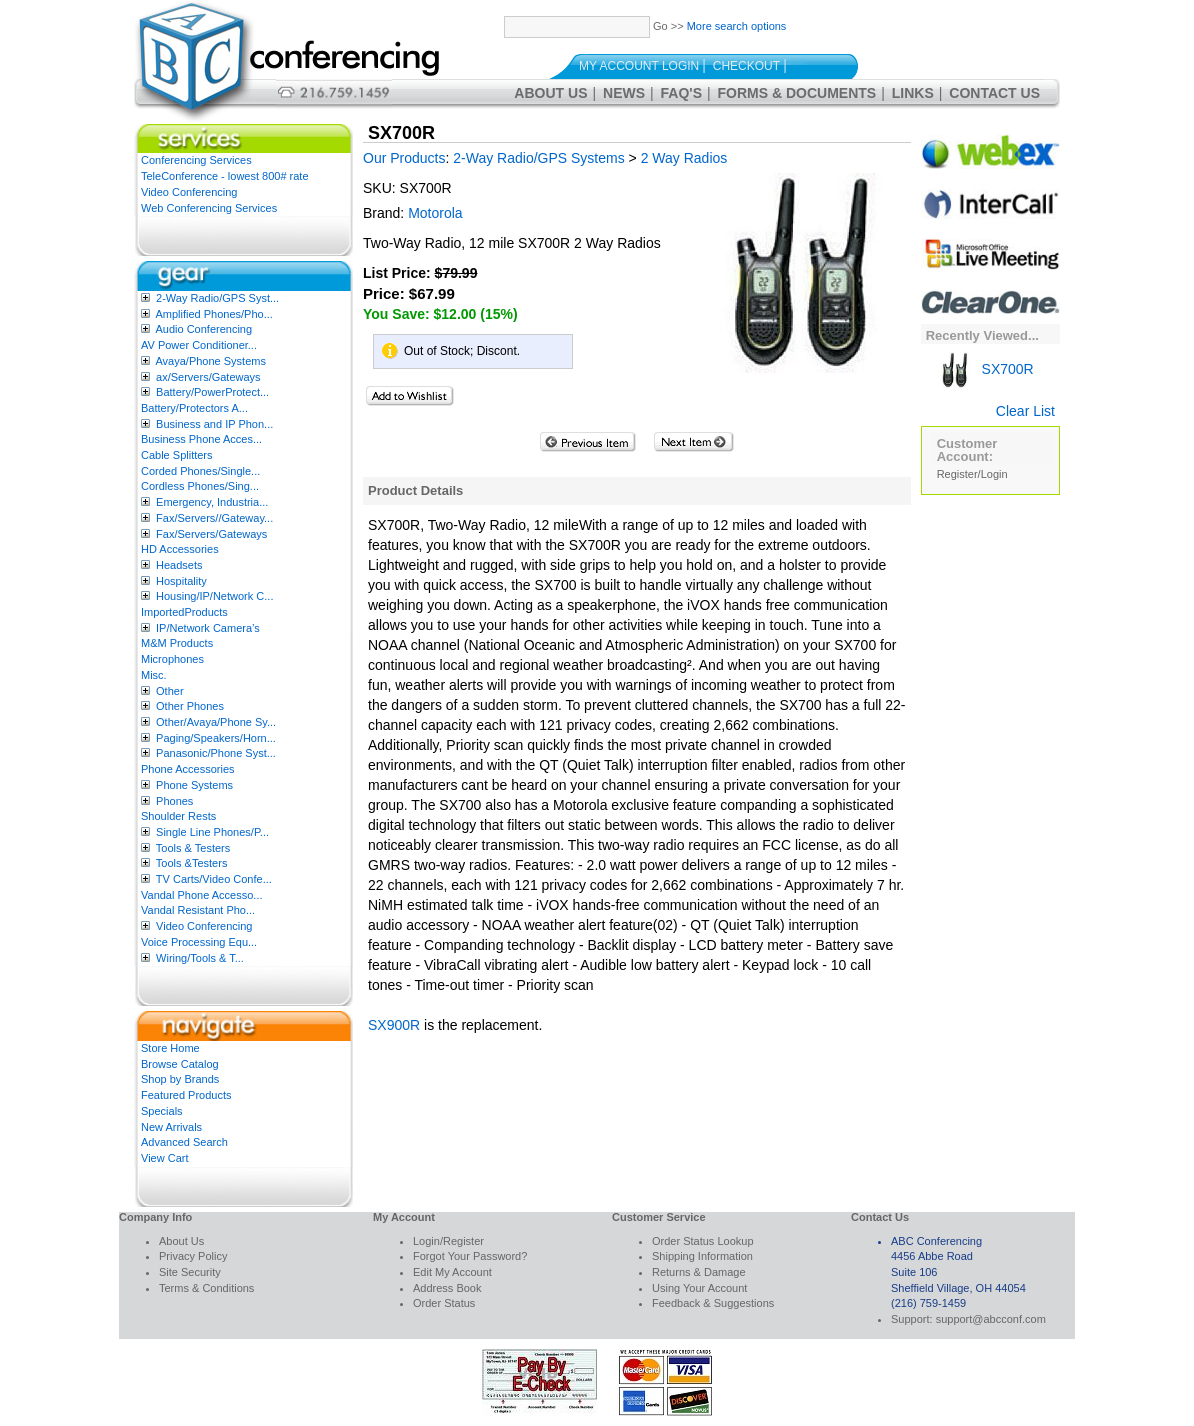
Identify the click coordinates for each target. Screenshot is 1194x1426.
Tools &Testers (192, 863)
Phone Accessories (188, 769)
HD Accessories (180, 549)
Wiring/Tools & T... (200, 958)
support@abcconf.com (991, 1319)
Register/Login (972, 474)
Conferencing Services (196, 160)
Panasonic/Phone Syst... (216, 753)
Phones (174, 801)
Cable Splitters (177, 455)
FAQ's (681, 93)
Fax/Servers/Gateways (211, 534)
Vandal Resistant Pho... (198, 910)
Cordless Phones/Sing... (200, 486)
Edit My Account (452, 1272)
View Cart (164, 1158)
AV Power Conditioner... (199, 345)
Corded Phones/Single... (200, 471)
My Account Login (639, 66)
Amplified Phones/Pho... (213, 314)
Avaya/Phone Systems (210, 361)
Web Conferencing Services (209, 208)
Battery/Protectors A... (194, 408)
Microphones (172, 659)
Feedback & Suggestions (713, 1303)
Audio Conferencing (203, 329)
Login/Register (448, 1241)
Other (170, 691)
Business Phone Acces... (201, 439)
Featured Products (186, 1095)
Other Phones (190, 706)
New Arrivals (171, 1127)
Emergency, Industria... (212, 502)
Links (913, 93)
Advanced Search (184, 1142)
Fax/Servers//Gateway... (214, 518)
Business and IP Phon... (214, 424)
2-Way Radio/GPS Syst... (217, 298)
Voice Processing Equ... (199, 942)
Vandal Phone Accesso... (202, 895)
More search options (737, 26)
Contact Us (994, 93)
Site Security (190, 1272)
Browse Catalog (180, 1064)
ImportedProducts (184, 612)
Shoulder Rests (178, 816)
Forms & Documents (797, 93)
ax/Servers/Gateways (208, 377)
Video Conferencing (189, 192)
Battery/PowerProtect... (212, 392)
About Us (550, 93)
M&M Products (177, 643)
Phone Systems (194, 785)
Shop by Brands (180, 1079)
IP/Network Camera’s (208, 628)
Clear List (1025, 411)
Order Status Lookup (703, 1241)
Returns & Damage (699, 1272)
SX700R (985, 369)
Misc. (154, 675)
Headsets (179, 565)
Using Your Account (699, 1288)
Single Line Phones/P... (212, 832)
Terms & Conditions (206, 1288)
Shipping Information (702, 1256)
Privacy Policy (193, 1256)
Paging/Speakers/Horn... (216, 738)
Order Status (444, 1303)
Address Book (447, 1288)
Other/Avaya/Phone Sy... (216, 722)
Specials (162, 1111)
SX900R (394, 1025)
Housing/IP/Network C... (214, 596)
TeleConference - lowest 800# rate (225, 176)
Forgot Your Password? (470, 1256)
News (624, 93)
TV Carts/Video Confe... (214, 879)
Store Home (170, 1048)
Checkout (746, 66)
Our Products (404, 158)
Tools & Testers (193, 848)
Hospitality (181, 581)
